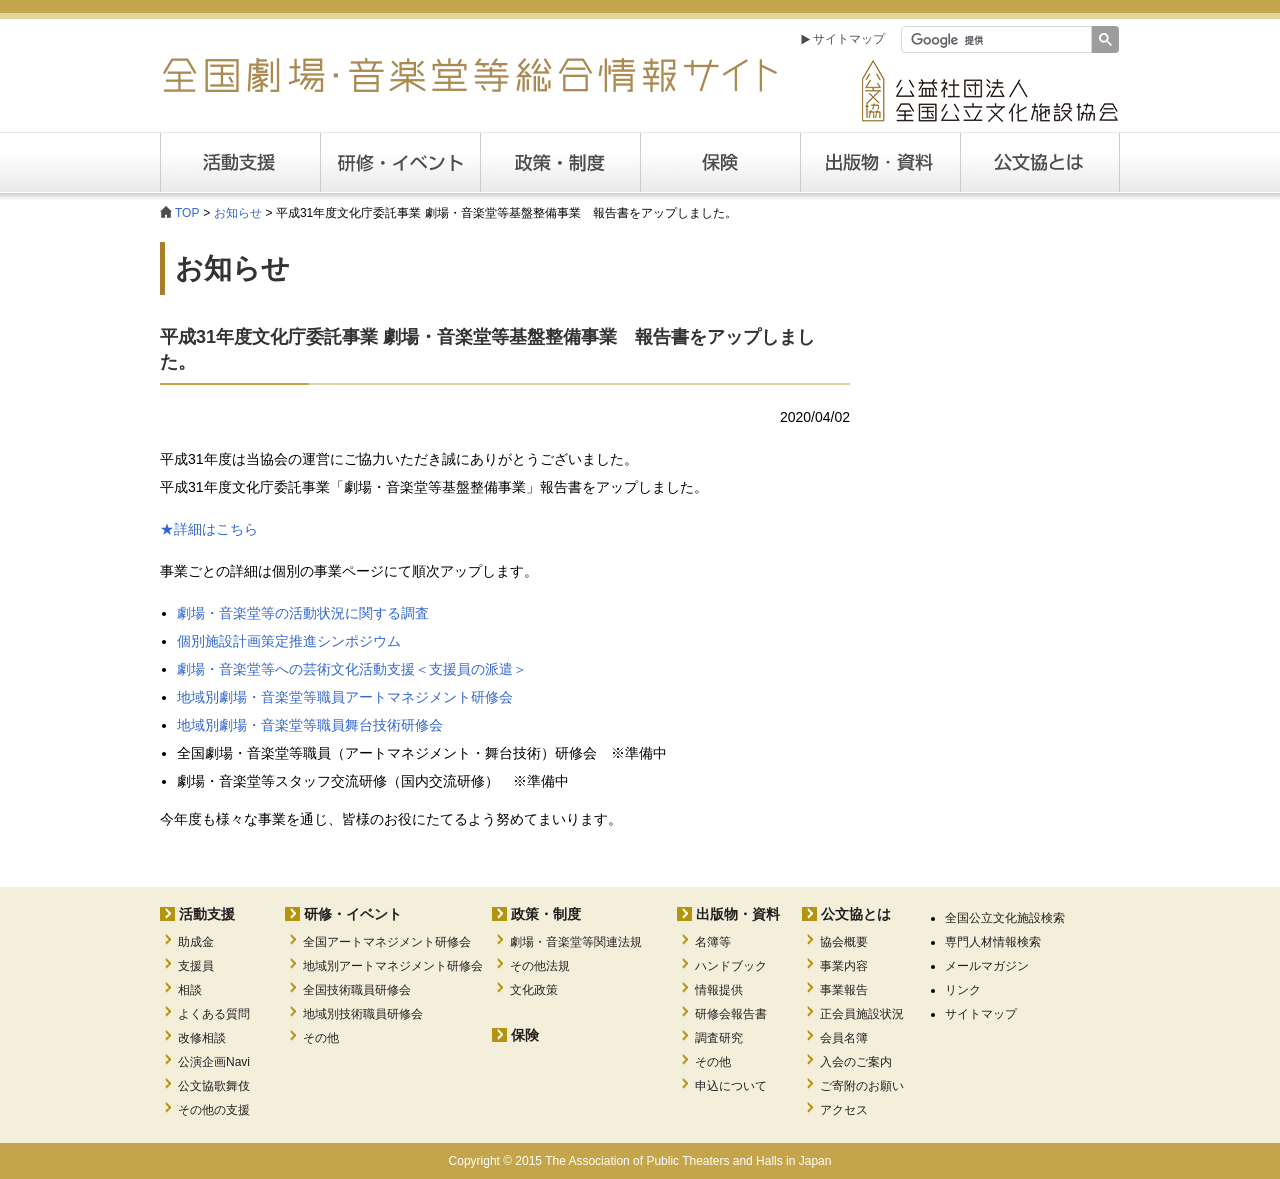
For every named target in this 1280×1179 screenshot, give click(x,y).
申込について (731, 1086)
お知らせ (238, 213)
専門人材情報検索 (993, 942)
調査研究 (719, 1038)
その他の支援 (214, 1110)
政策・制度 (560, 162)
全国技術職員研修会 (357, 990)
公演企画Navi (214, 1062)
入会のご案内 (856, 1062)
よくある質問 (214, 1014)
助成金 (196, 942)
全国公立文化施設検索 (1005, 918)
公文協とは (1119, 162)
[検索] (994, 40)
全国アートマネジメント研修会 (387, 942)
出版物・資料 (738, 914)
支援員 (196, 966)
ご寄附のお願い (862, 1086)
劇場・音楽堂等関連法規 (576, 942)
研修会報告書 (731, 1014)
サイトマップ (849, 39)
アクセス (844, 1110)
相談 (190, 990)
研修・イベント (353, 914)
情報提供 (719, 990)
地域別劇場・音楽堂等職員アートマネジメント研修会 (345, 697)
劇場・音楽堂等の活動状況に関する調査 (303, 613)
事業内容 (844, 966)
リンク (963, 990)
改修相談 (202, 1038)
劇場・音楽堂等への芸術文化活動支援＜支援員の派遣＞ (352, 669)
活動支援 (240, 162)
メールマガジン (987, 966)
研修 (400, 162)
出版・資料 (880, 162)
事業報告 (844, 990)
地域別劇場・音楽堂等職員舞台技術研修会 (310, 725)
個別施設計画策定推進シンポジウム (289, 641)
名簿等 (713, 942)
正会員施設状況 (862, 1014)
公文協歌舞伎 (214, 1086)
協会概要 (844, 942)
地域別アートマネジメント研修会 (393, 966)
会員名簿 (844, 1038)
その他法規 (540, 966)
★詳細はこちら (209, 529)
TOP (187, 213)
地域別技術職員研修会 (363, 1014)
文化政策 (534, 990)
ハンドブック (731, 966)
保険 (720, 162)
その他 (321, 1038)
